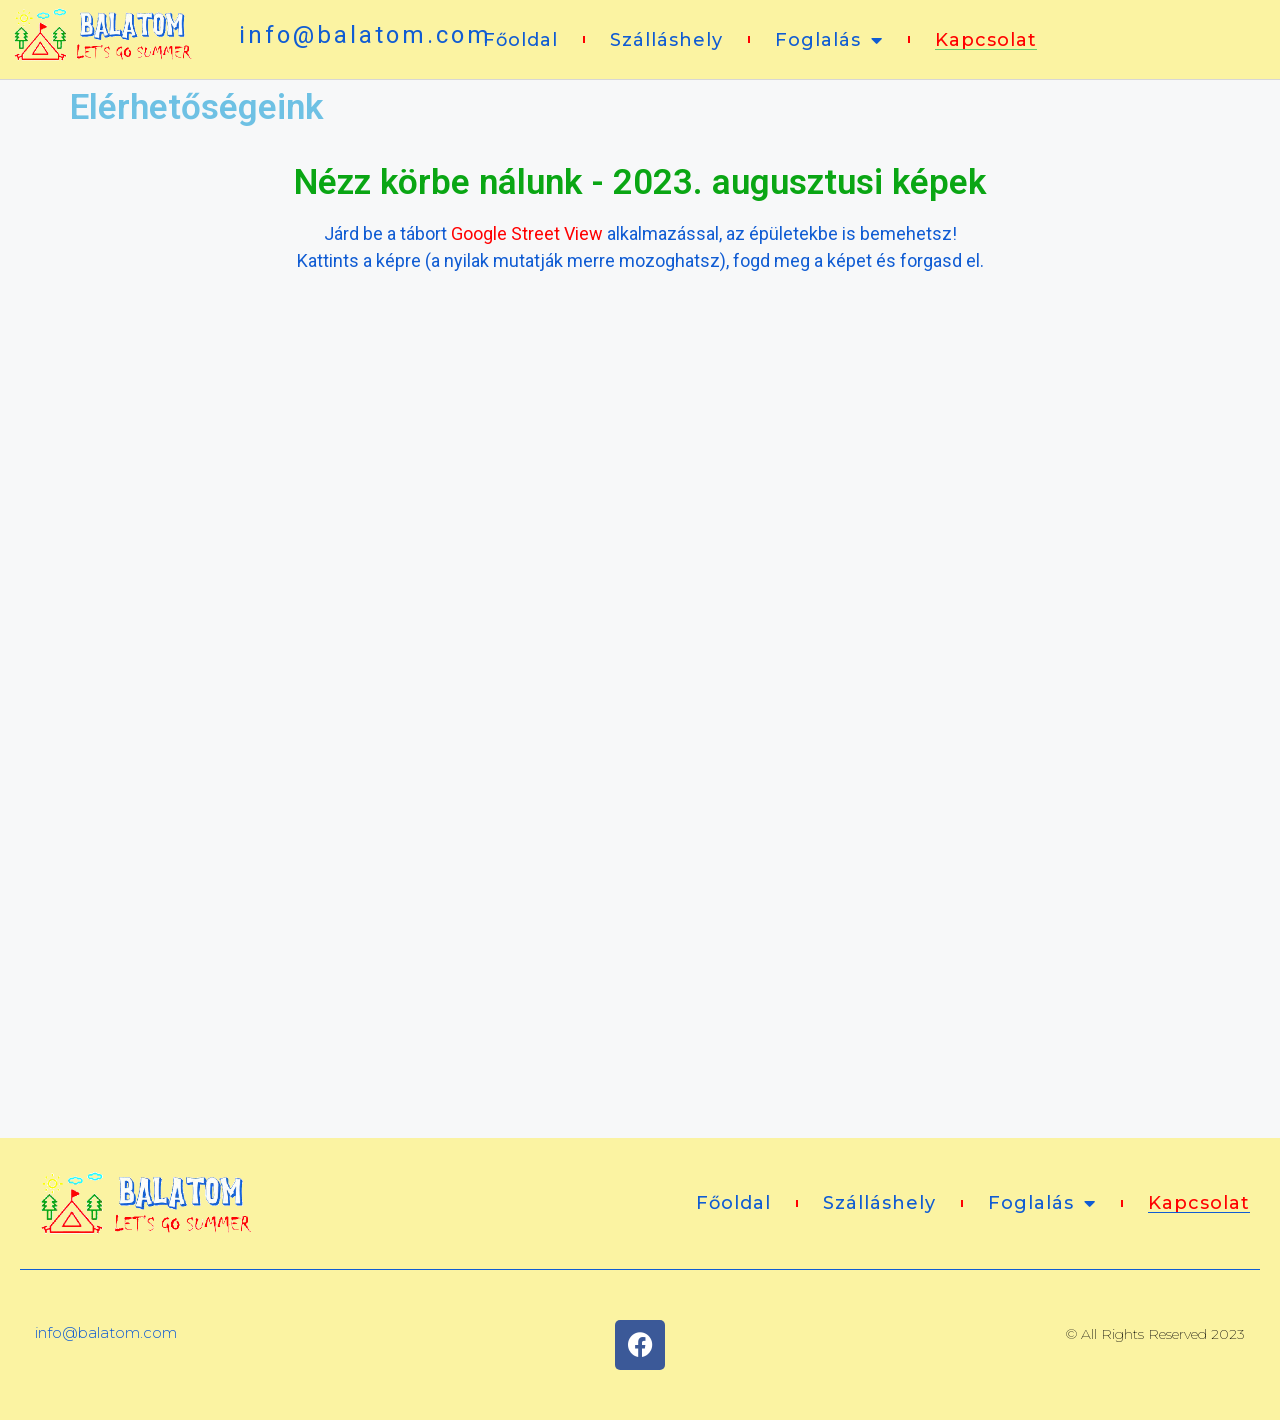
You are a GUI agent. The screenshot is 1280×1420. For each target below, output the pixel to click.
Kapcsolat (986, 40)
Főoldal (520, 40)
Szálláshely (666, 40)
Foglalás (829, 40)
